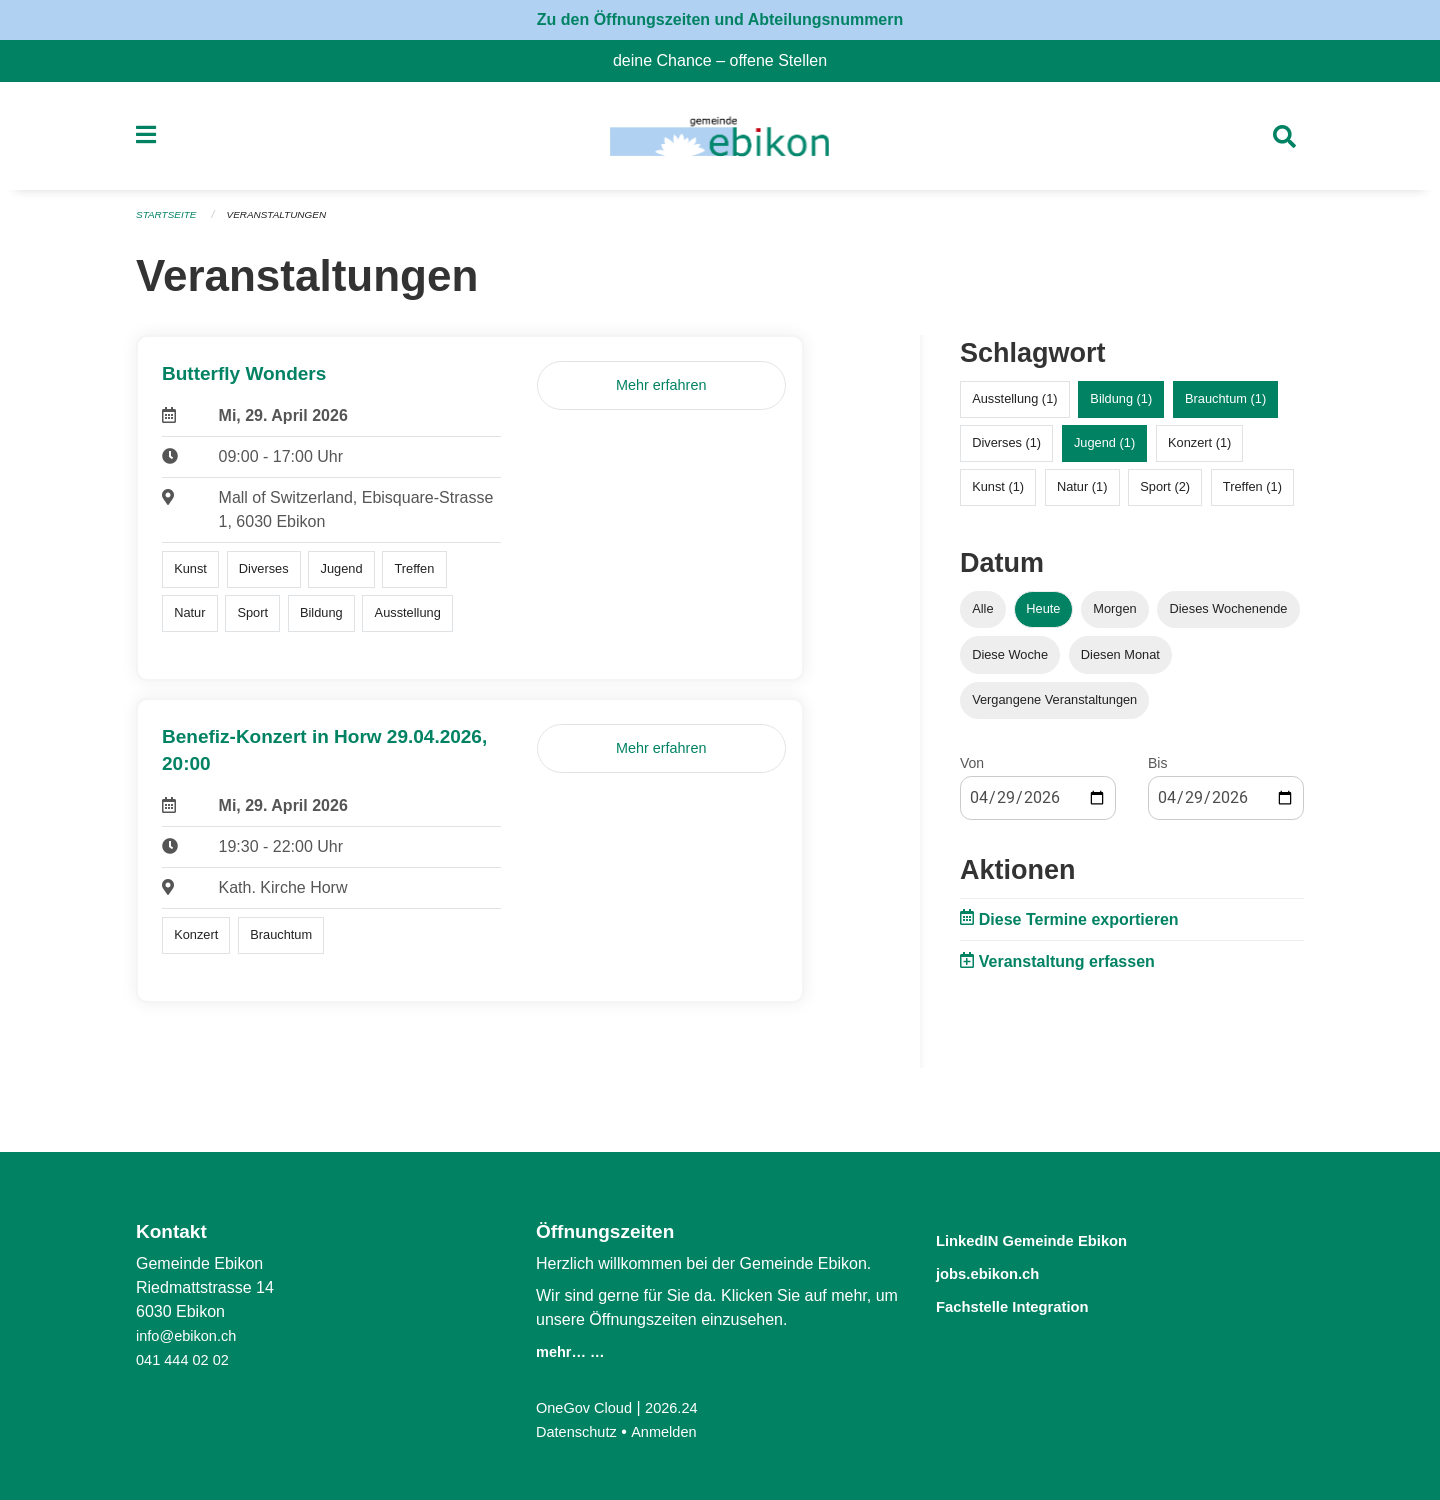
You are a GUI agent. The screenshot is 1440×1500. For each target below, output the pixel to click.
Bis (1157, 769)
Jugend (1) (1104, 449)
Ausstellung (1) (1014, 405)
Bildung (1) (1121, 405)
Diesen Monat (1120, 660)
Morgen (1114, 615)
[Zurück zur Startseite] (719, 140)
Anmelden (675, 1431)
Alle (982, 615)
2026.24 (684, 1407)
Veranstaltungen (288, 222)
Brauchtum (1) (1225, 405)
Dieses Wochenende (1229, 615)
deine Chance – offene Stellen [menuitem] (728, 60)
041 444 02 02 (187, 1359)
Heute (1043, 615)
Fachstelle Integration (1034, 1303)
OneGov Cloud (589, 1407)
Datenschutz (580, 1431)
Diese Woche (1010, 660)
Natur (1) (1082, 493)
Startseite (169, 222)
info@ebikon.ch (191, 1335)
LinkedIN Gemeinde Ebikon (1059, 1239)
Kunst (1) (998, 493)
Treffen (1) (1252, 493)
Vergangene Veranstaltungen (1054, 705)
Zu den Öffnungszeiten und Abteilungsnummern (720, 19)
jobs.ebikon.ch (1002, 1271)
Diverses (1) (1006, 449)
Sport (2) (1165, 493)
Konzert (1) (1199, 449)
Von (972, 769)
